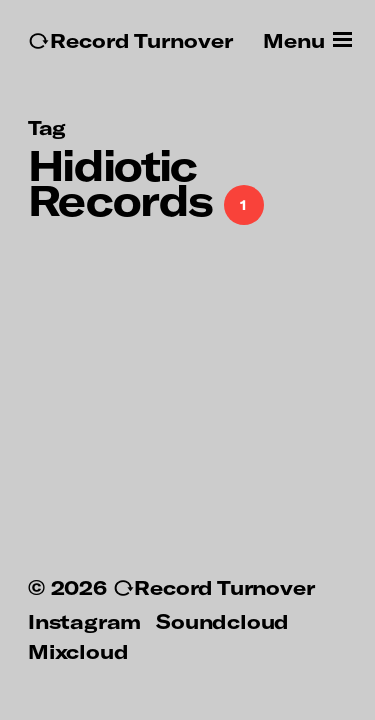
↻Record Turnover (130, 40)
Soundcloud (222, 621)
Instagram (84, 621)
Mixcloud (78, 651)
